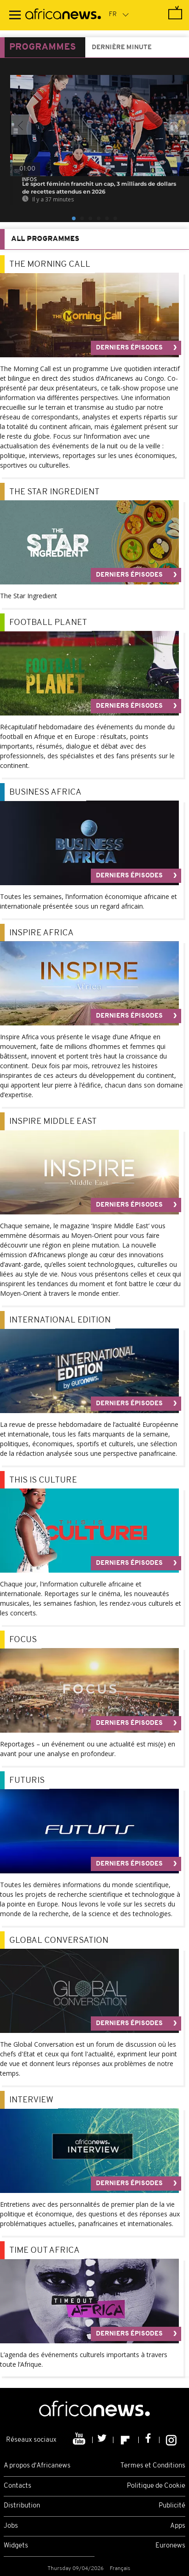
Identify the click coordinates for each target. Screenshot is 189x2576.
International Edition (60, 1320)
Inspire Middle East (53, 1121)
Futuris (27, 1780)
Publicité (172, 2505)
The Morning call (49, 264)
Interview (31, 2100)
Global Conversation (58, 1940)
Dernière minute (122, 47)
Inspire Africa (41, 933)
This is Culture (43, 1480)
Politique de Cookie (156, 2486)
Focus (23, 1640)
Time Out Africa (44, 2250)
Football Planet (48, 622)
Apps (177, 2526)
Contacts (17, 2486)
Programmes (42, 47)
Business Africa (45, 792)
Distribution (22, 2505)
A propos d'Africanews (37, 2465)
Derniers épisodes (129, 347)
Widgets (16, 2545)
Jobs (11, 2526)
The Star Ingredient (54, 492)
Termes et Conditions (152, 2465)
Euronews (170, 2545)
